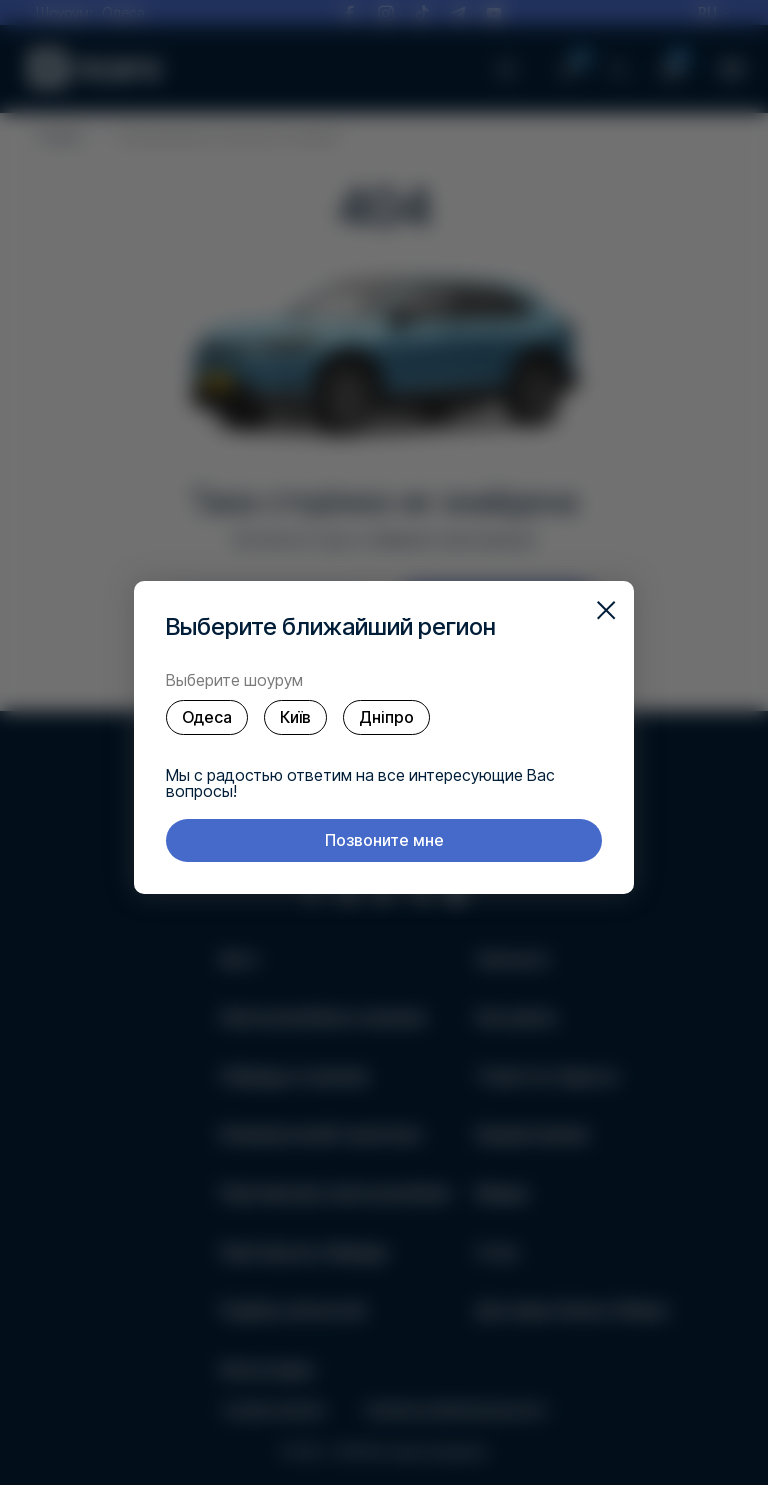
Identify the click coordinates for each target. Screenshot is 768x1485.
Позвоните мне (384, 840)
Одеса (207, 717)
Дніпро (386, 717)
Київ (295, 717)
